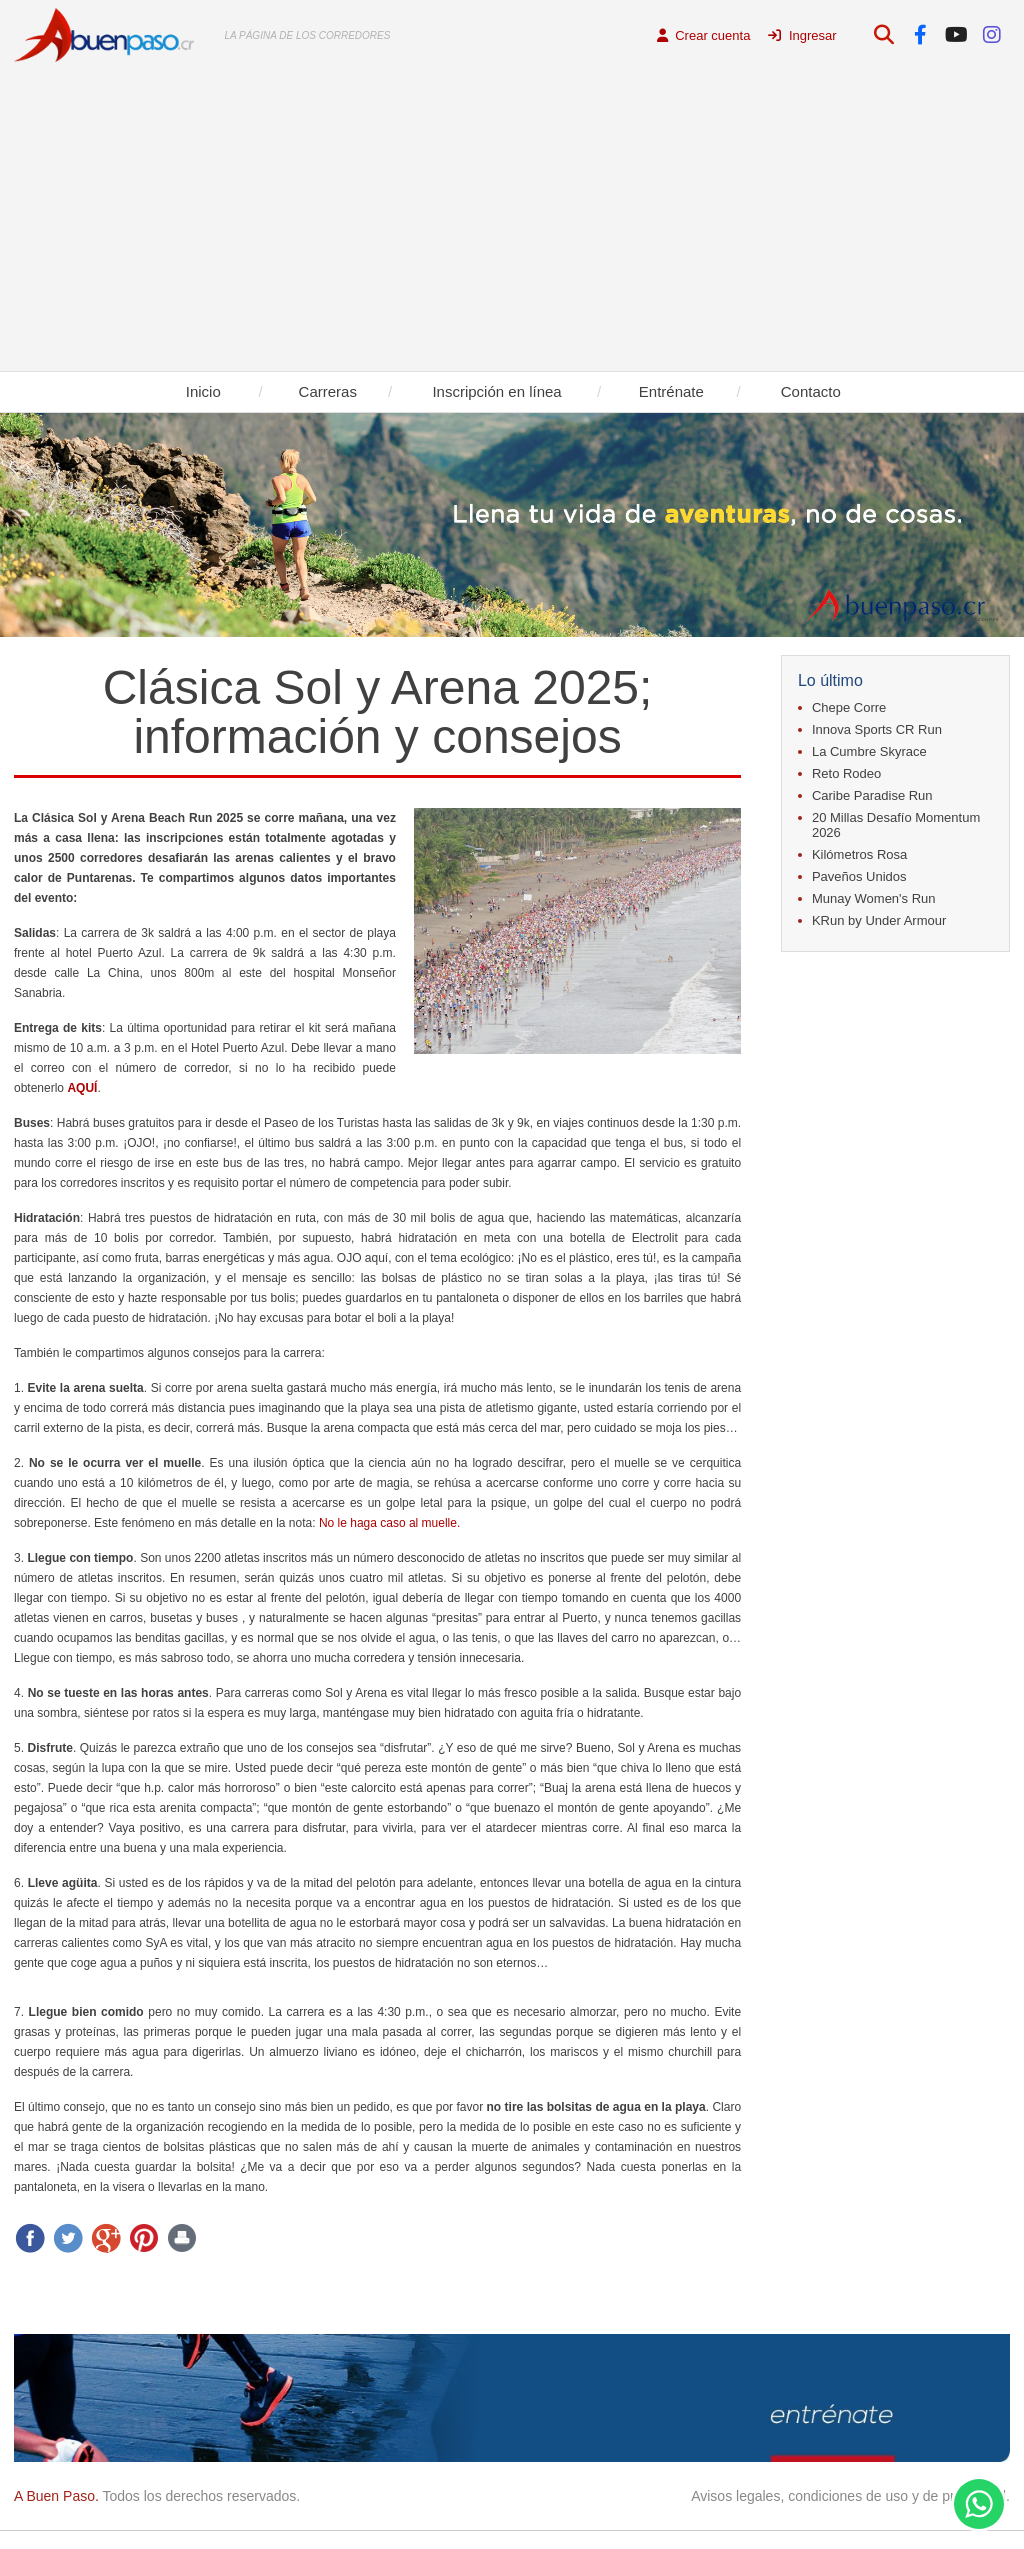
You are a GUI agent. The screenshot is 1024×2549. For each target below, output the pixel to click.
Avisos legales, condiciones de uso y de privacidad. (850, 2496)
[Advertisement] (512, 221)
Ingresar (802, 35)
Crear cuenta (704, 35)
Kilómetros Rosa (859, 854)
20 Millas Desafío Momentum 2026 (896, 825)
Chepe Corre (849, 707)
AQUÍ (82, 1088)
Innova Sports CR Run (877, 729)
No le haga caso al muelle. (389, 1523)
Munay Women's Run (874, 898)
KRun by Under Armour (879, 920)
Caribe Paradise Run (872, 795)
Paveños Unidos (859, 876)
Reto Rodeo (846, 773)
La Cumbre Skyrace (869, 751)
